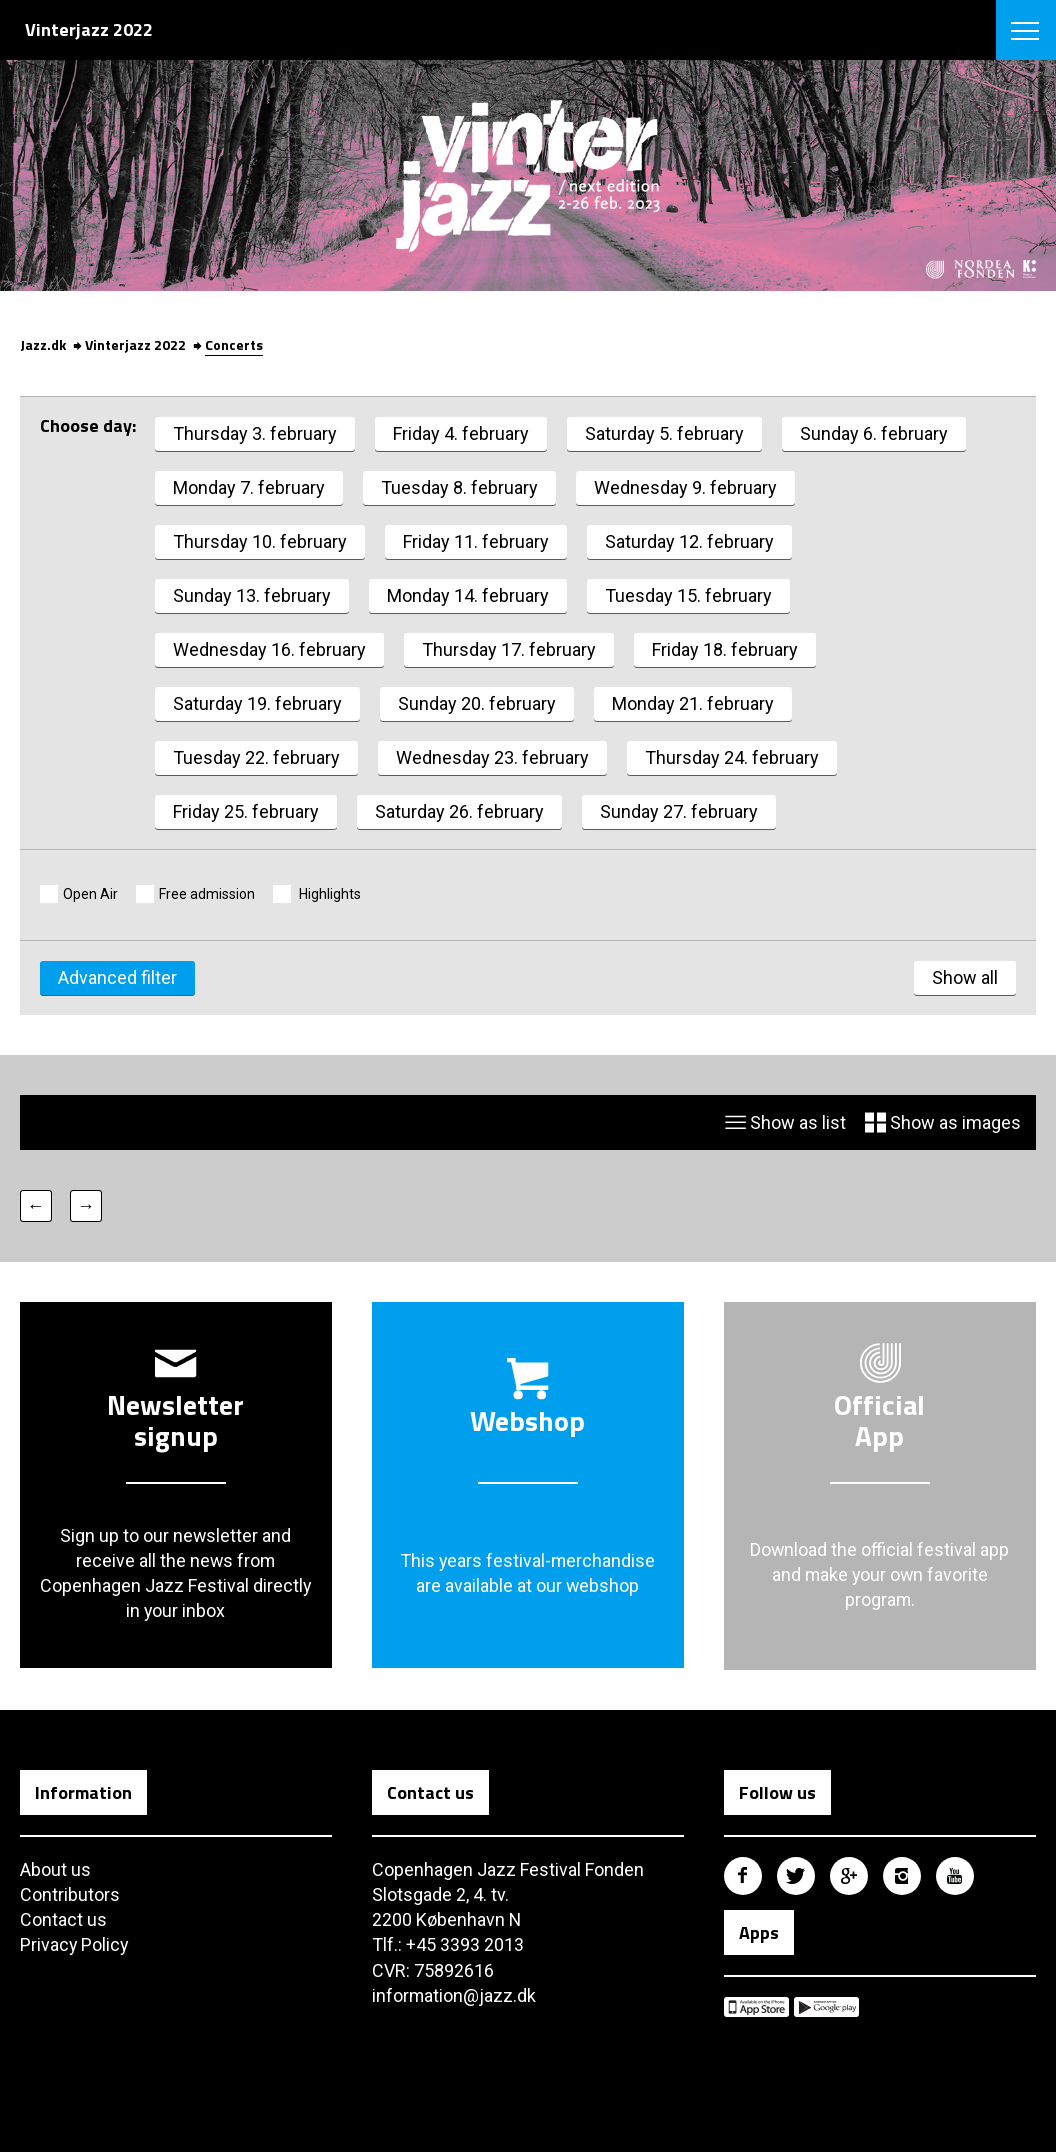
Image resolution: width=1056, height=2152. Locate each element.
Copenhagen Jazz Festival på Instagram (902, 1876)
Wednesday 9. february (685, 487)
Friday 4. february (461, 433)
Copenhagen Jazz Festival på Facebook (743, 1876)
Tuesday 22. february (256, 757)
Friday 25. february (246, 811)
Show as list (785, 1122)
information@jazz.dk (454, 1995)
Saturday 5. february (664, 433)
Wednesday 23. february (492, 757)
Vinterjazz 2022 (135, 344)
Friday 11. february (476, 541)
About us (55, 1869)
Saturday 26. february (459, 811)
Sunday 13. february (252, 595)
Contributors (70, 1895)
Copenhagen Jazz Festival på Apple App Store (756, 2008)
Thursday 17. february (509, 649)
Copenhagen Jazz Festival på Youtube (955, 1876)
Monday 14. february (468, 595)
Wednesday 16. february (269, 649)
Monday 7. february (249, 487)
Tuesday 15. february (688, 595)
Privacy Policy (75, 1945)
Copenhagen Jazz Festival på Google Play (826, 2008)
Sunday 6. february (874, 433)
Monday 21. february (693, 703)
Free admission (207, 894)
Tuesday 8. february (459, 487)
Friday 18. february (725, 649)
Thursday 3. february (255, 433)
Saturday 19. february (257, 703)
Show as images (943, 1122)
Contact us (63, 1920)
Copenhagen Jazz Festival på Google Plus (849, 1876)
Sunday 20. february (477, 703)
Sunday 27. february (679, 811)
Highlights (328, 894)
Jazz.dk (43, 344)
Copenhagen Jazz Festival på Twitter (796, 1876)
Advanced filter (117, 977)
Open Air (90, 894)
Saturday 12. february (689, 541)
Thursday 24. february (732, 757)
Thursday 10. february (260, 541)
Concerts (234, 344)
